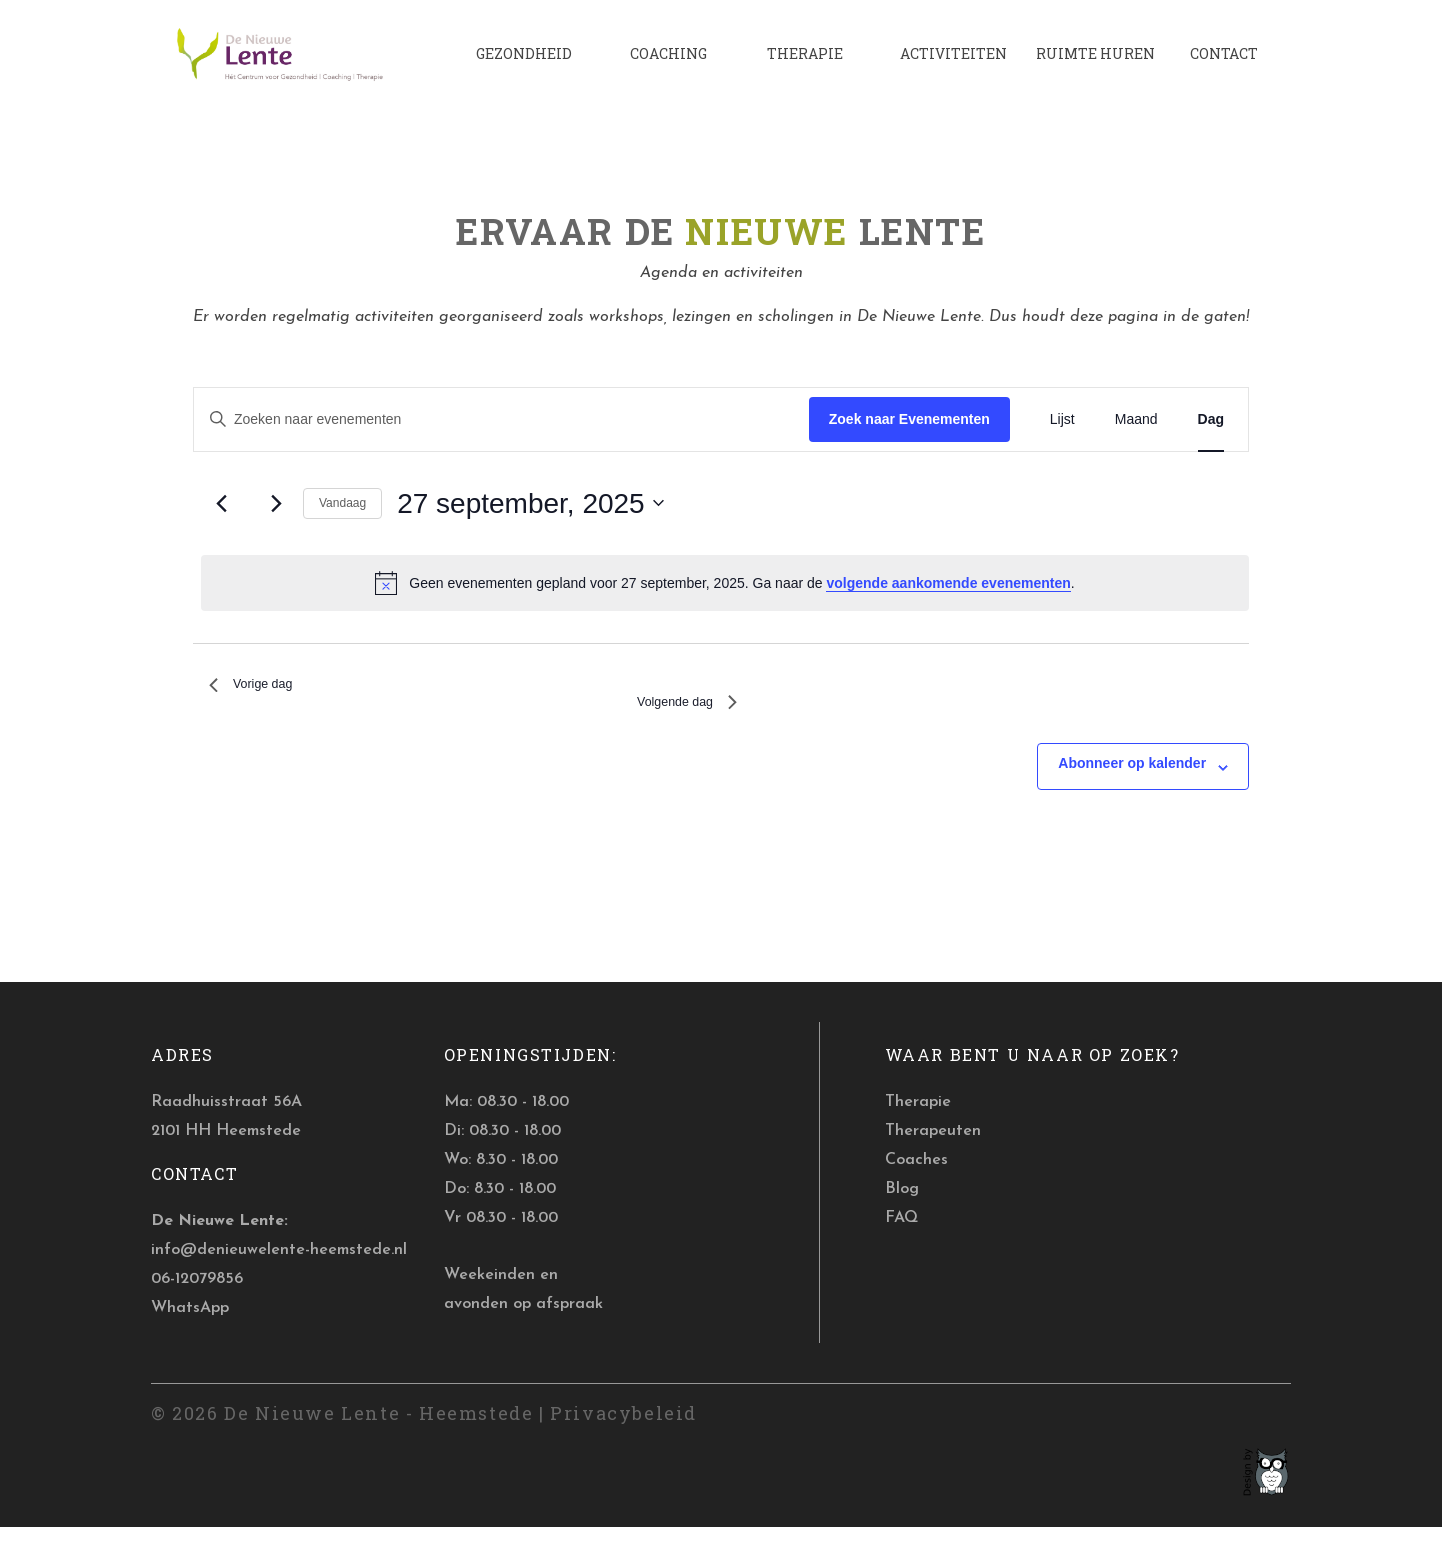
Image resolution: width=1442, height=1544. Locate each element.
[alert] (725, 583)
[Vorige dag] (221, 503)
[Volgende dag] (276, 503)
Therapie (918, 1119)
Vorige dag (259, 688)
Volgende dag (676, 714)
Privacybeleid (623, 1429)
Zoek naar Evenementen (909, 418)
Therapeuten (933, 1148)
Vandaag (342, 503)
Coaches (916, 1176)
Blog (902, 1205)
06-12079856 (197, 1295)
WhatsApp (190, 1324)
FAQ (901, 1234)
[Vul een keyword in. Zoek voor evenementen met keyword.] (501, 418)
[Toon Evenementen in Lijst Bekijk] (1062, 418)
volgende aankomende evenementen (948, 583)
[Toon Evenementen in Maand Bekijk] (1136, 418)
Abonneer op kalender (1132, 780)
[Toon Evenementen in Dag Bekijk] (1211, 418)
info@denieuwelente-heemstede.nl (279, 1267)
